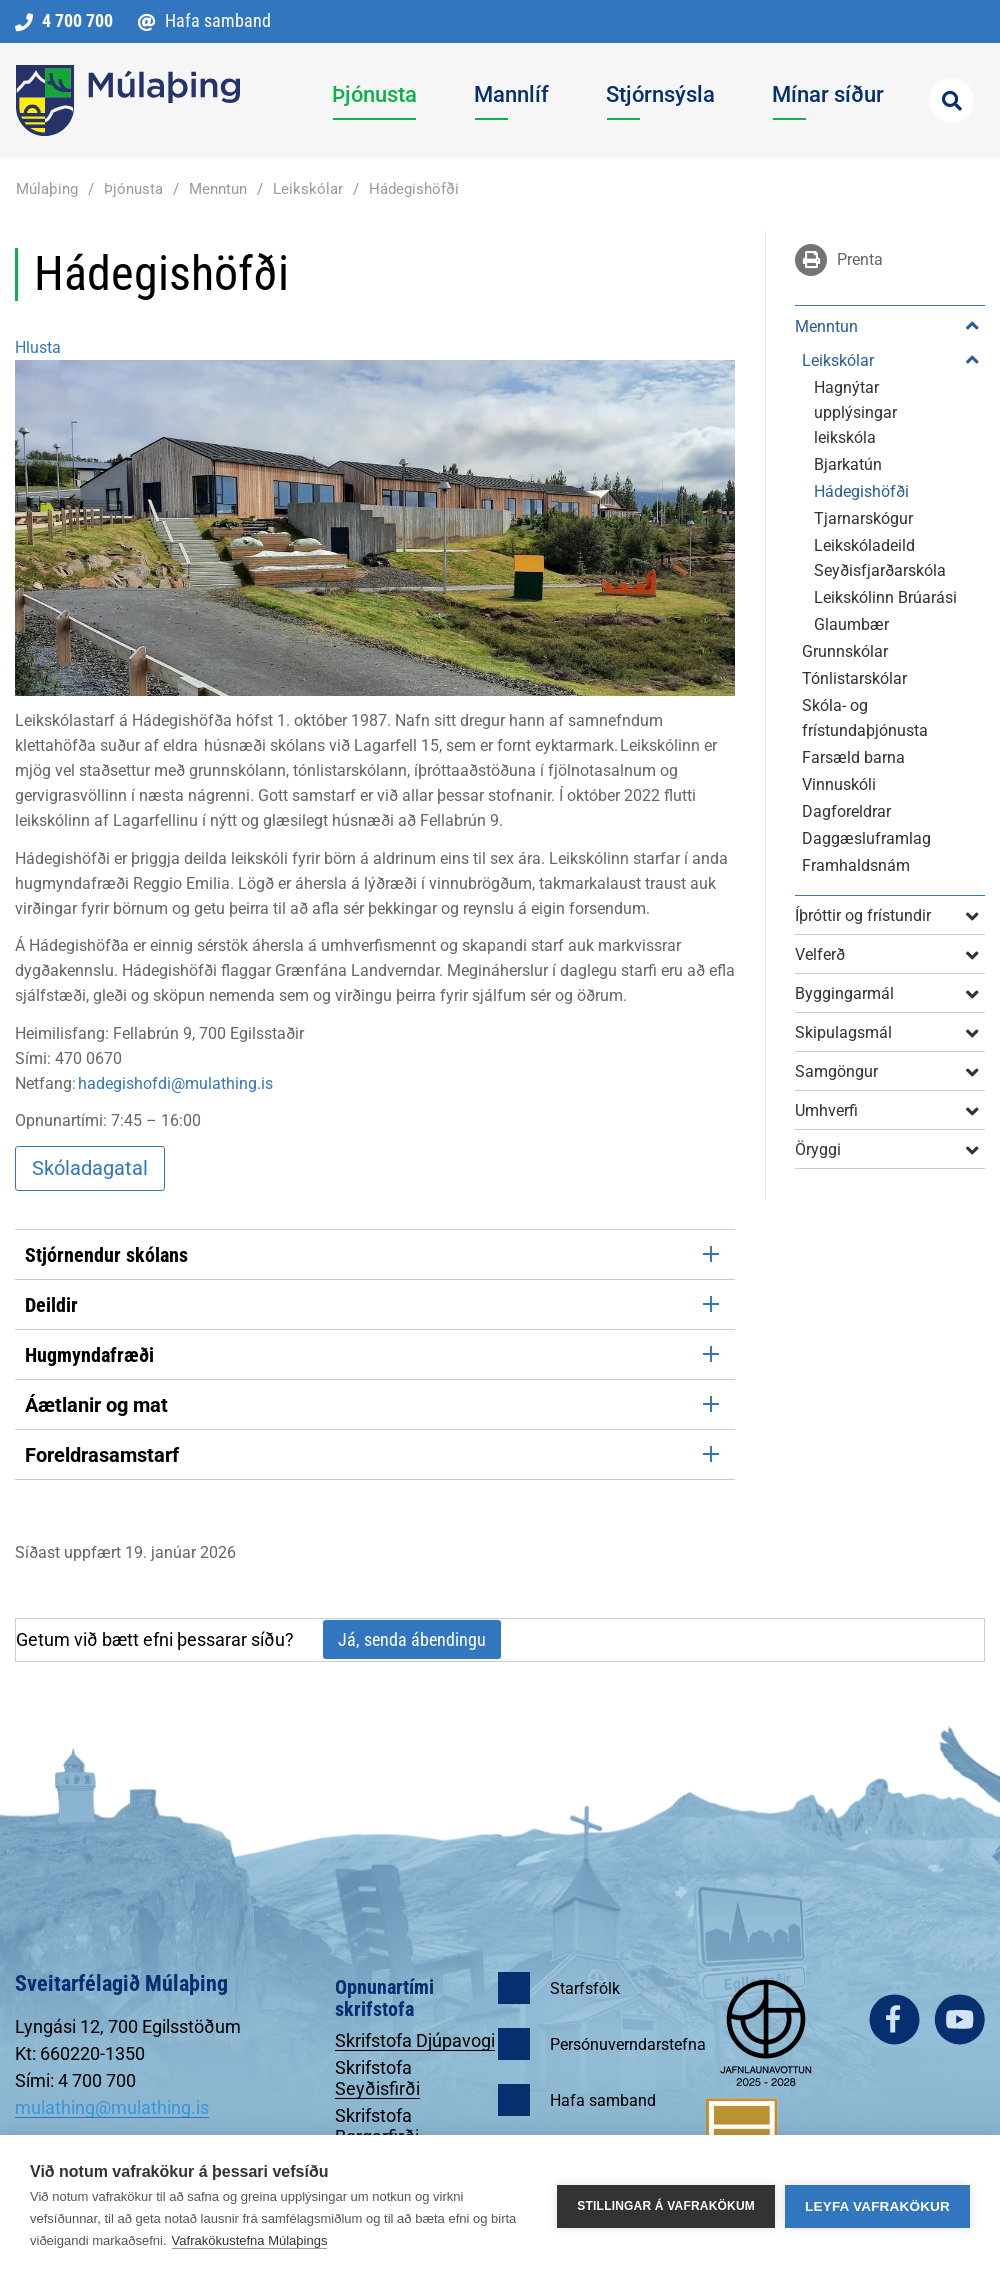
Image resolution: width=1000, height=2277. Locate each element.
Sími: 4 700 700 (75, 2080)
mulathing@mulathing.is (112, 2107)
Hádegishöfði (414, 189)
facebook (894, 2019)
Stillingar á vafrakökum (666, 2206)
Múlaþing (47, 189)
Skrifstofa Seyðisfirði (377, 2078)
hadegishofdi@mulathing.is (175, 1083)
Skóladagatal (90, 1168)
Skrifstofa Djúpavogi (415, 2040)
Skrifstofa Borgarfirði (377, 2126)
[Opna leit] (951, 100)
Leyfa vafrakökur (877, 2206)
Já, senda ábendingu (412, 1639)
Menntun (218, 189)
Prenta (856, 259)
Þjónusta (133, 189)
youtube (959, 2019)
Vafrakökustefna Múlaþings (250, 2240)
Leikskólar (308, 189)
